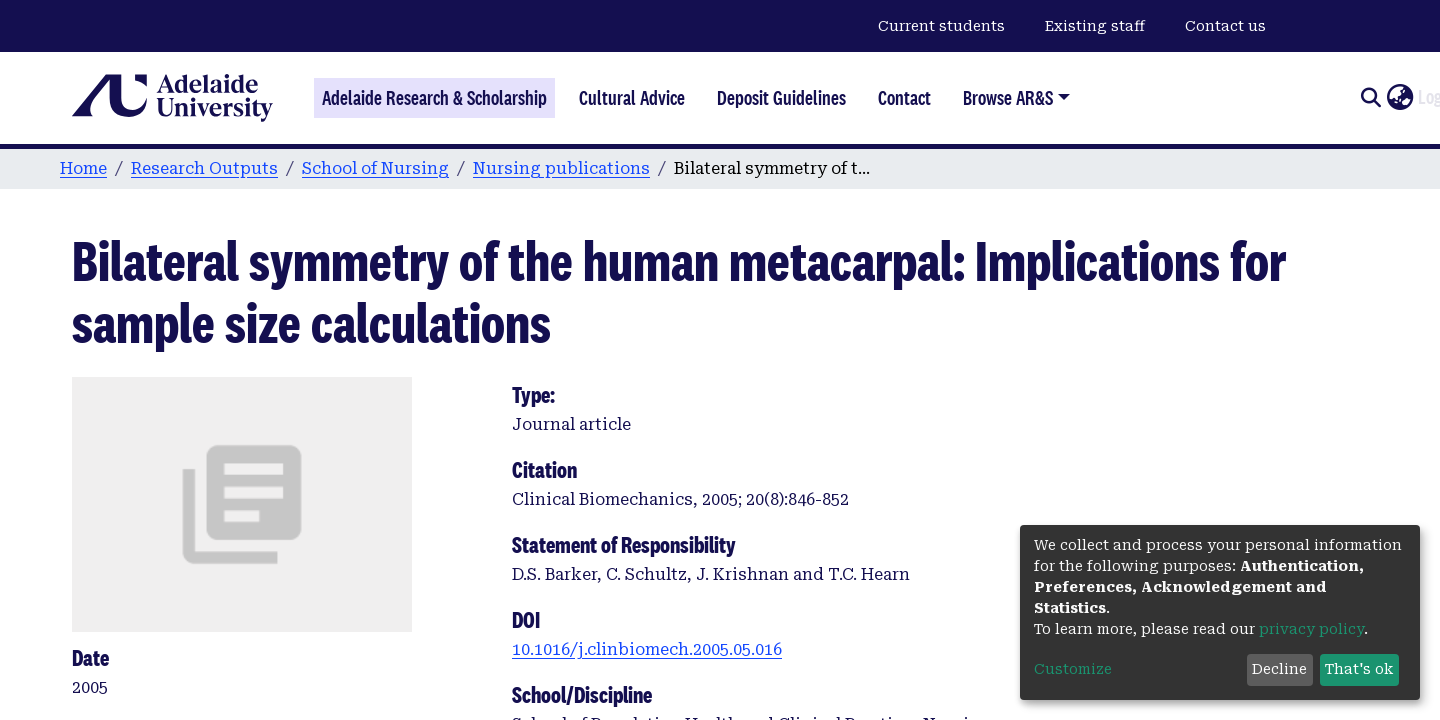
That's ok (1359, 669)
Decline (1279, 669)
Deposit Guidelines (781, 98)
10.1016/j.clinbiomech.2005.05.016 (647, 649)
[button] (1399, 98)
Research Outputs (204, 168)
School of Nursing (375, 168)
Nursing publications (561, 168)
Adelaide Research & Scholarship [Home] (434, 98)
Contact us (1225, 26)
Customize (1073, 669)
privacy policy (1311, 629)
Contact (904, 98)
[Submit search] (1370, 98)
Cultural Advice (632, 98)
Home (83, 168)
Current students (941, 26)
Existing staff (1095, 26)
